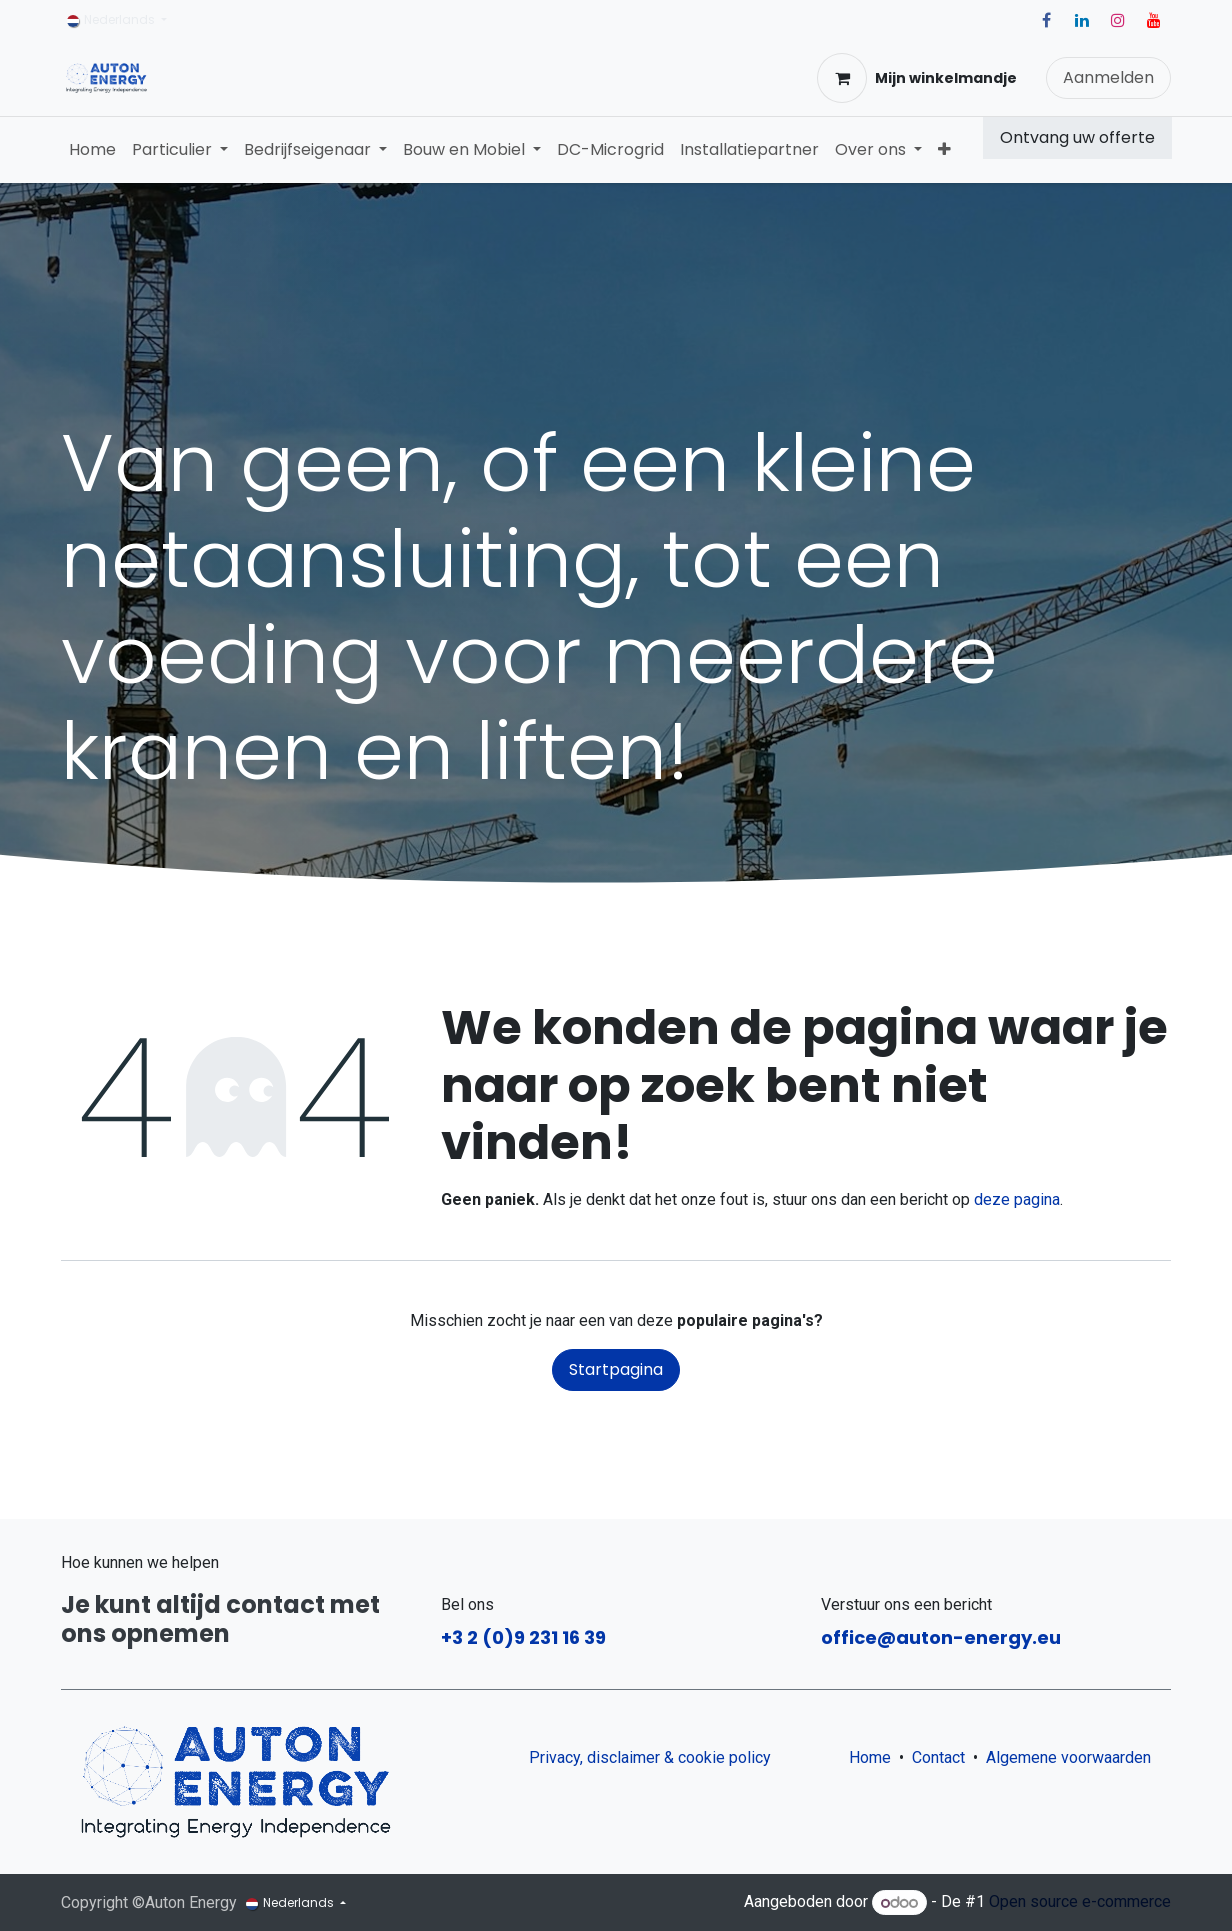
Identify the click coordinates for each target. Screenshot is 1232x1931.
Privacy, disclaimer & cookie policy (650, 1757)
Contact (938, 1757)
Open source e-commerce (1080, 1902)
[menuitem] (92, 150)
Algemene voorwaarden (1072, 1757)
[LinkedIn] (1082, 20)
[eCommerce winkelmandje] (917, 78)
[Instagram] (1118, 20)
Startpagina (616, 1369)
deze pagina (1017, 1199)
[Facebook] (1046, 20)
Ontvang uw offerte (1077, 137)
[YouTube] (1154, 20)
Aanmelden (1108, 77)
